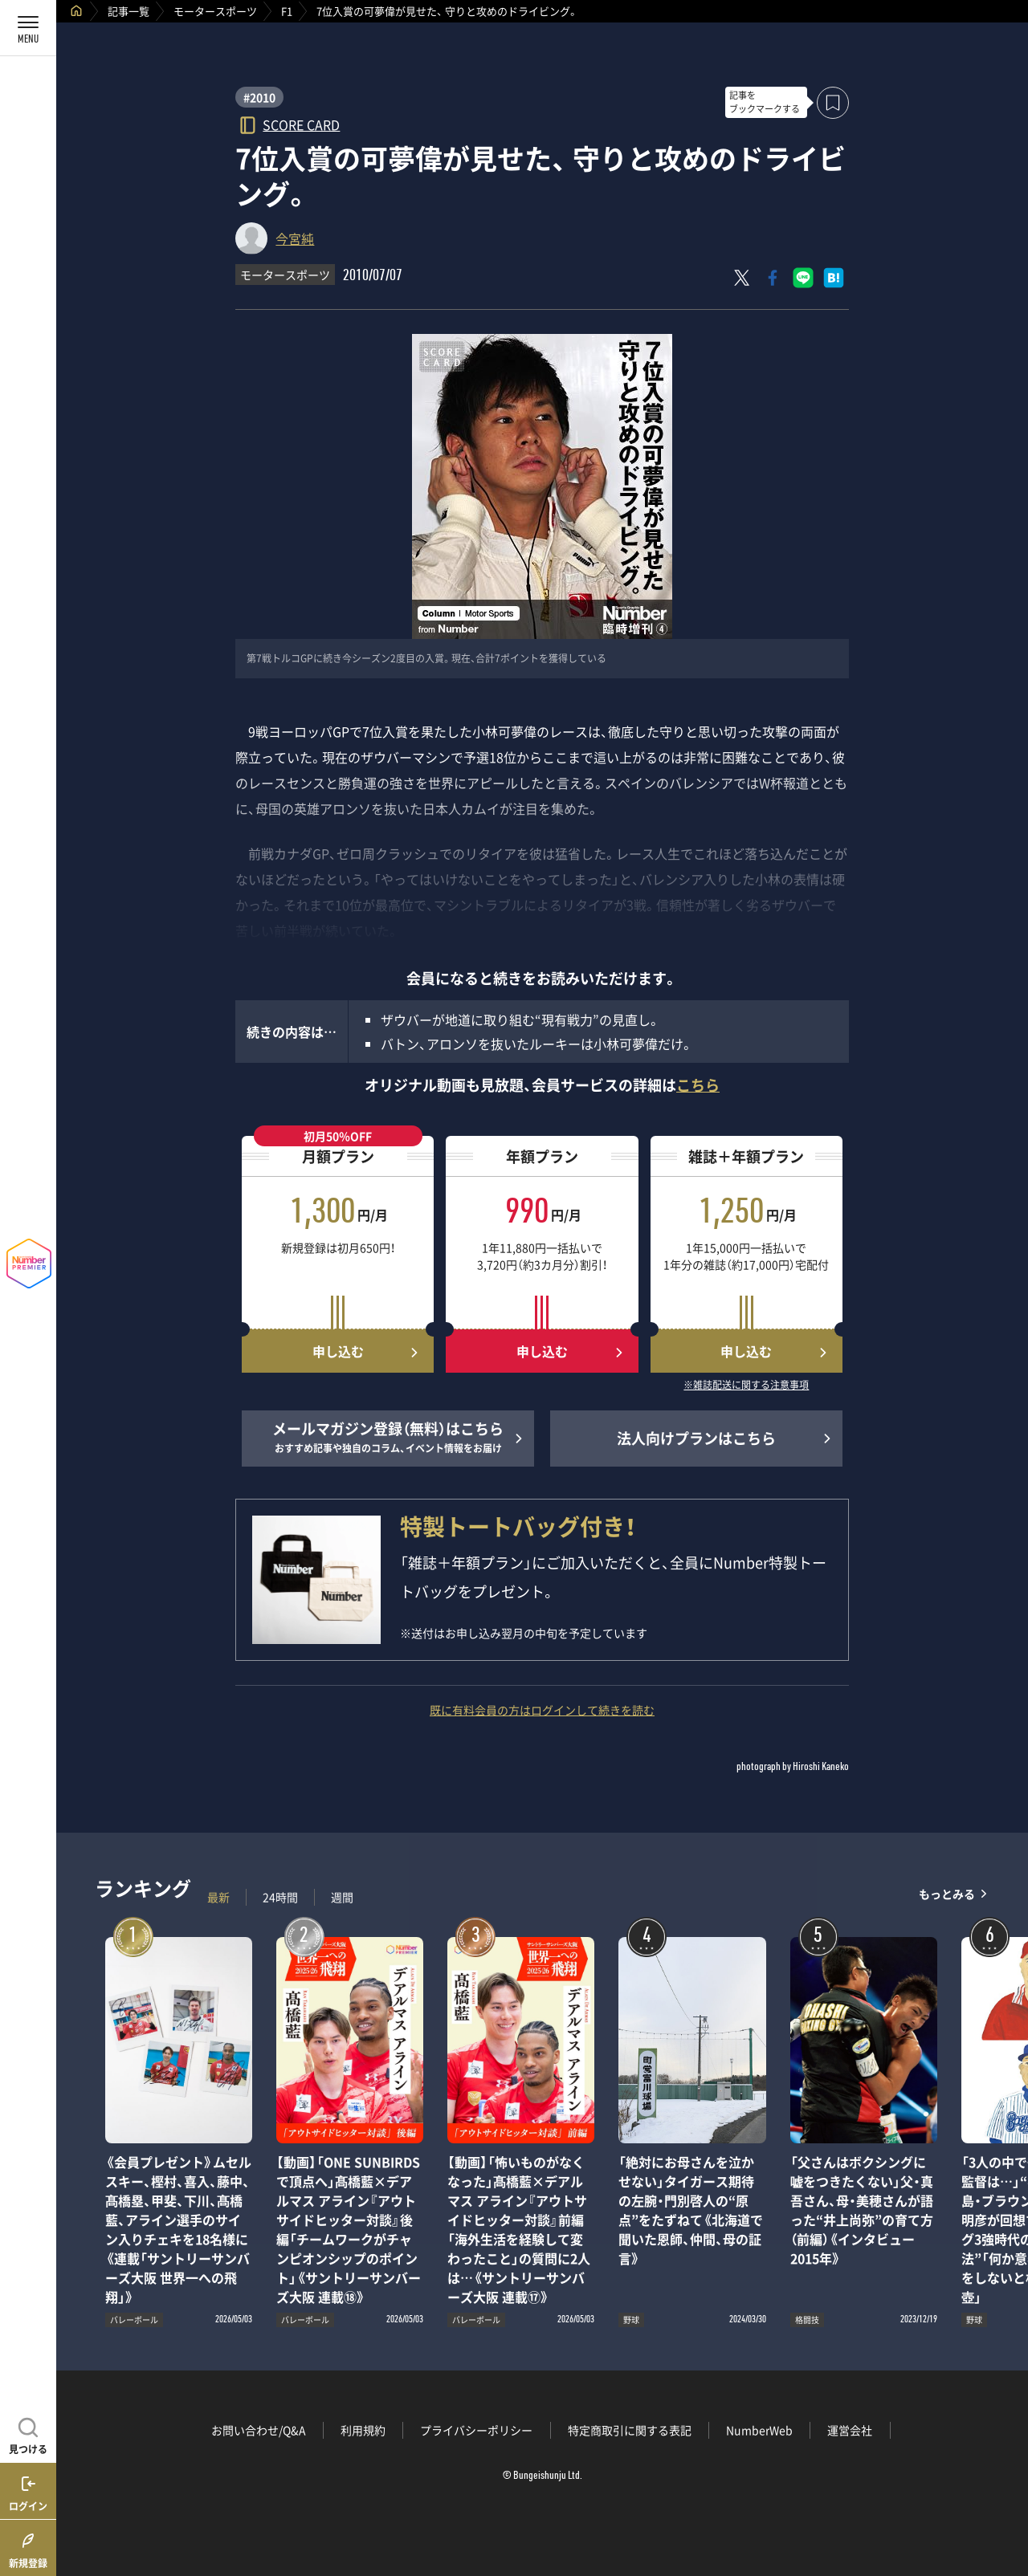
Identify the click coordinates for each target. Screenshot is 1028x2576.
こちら (698, 1085)
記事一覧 (128, 10)
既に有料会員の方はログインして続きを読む (542, 1710)
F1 (286, 10)
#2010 (259, 97)
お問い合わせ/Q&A (258, 2430)
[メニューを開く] (28, 28)
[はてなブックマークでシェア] (834, 278)
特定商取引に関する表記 (629, 2430)
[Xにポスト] (742, 278)
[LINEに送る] (803, 278)
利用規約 (363, 2430)
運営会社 (849, 2430)
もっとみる (947, 1893)
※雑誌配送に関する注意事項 (746, 1385)
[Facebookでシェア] (773, 278)
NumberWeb (759, 2430)
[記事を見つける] (28, 2434)
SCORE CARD (301, 124)
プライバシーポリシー (476, 2430)
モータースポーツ (215, 10)
